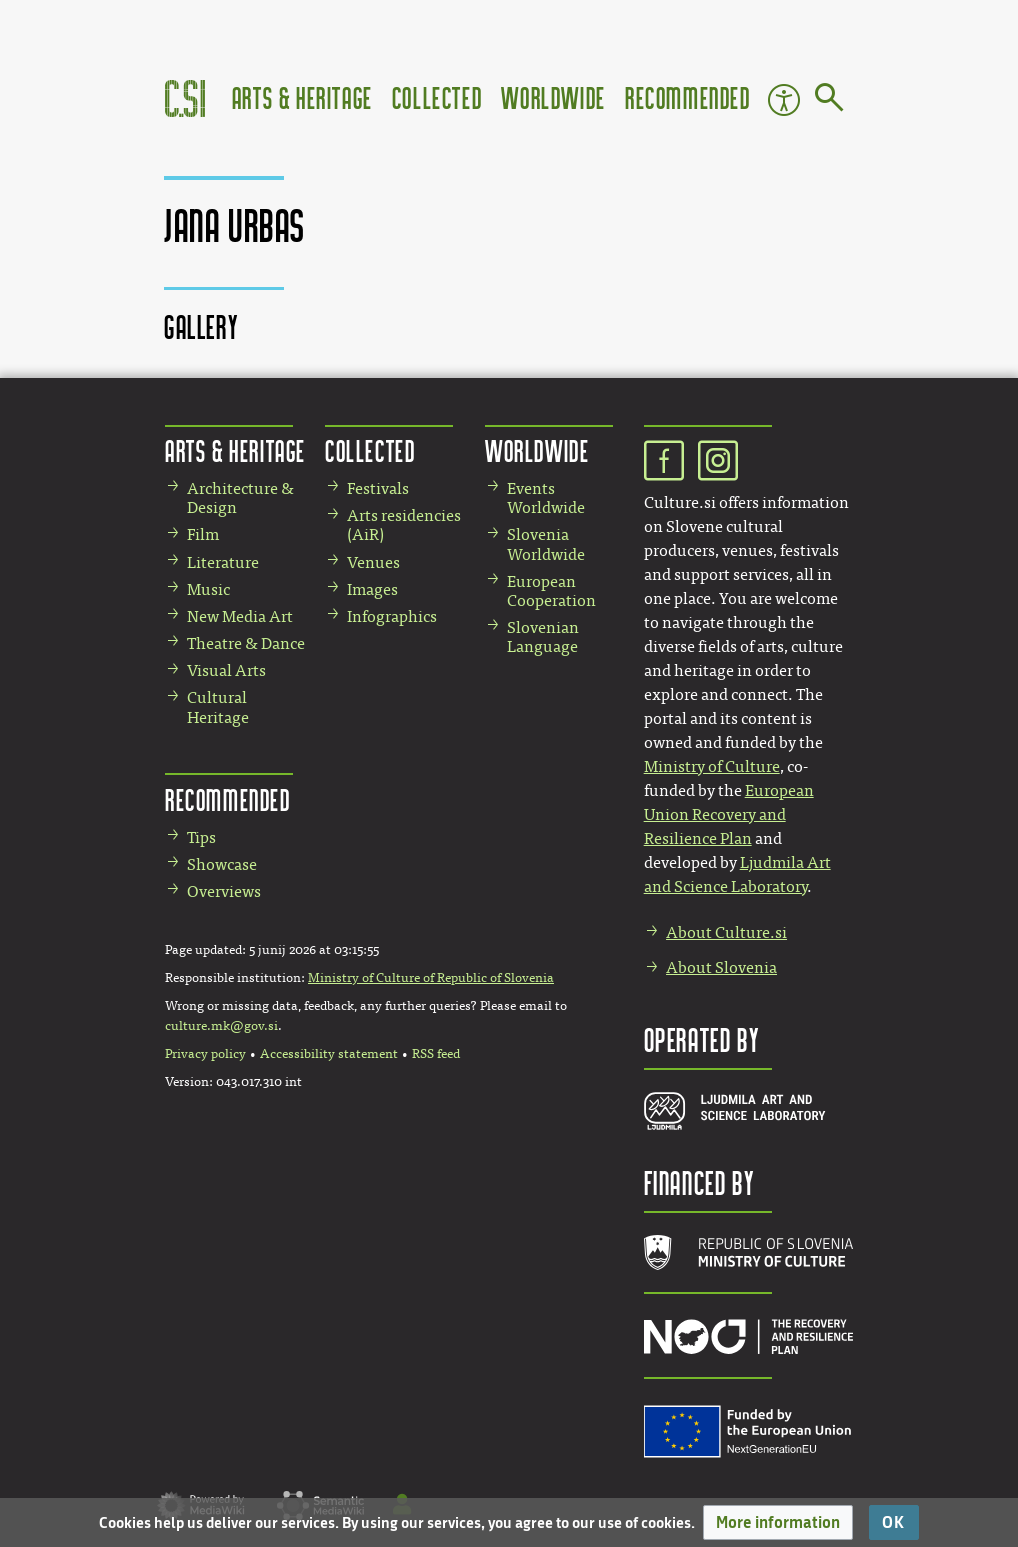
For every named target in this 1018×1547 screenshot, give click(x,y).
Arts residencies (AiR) (404, 525)
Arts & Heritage (302, 97)
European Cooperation (551, 591)
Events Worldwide (546, 498)
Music (208, 589)
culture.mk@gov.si (221, 1026)
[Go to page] (829, 101)
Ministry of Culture (712, 766)
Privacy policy (205, 1054)
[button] (778, 1522)
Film (203, 534)
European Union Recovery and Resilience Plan (729, 814)
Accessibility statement (329, 1054)
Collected (437, 97)
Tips (201, 837)
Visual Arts (226, 670)
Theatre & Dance (246, 643)
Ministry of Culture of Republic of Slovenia (431, 978)
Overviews (224, 891)
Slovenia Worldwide (546, 544)
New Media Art (240, 616)
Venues (373, 562)
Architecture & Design (240, 498)
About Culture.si (726, 932)
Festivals (378, 488)
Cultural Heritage (218, 707)
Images (372, 589)
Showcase (222, 864)
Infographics (392, 616)
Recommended (688, 97)
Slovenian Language (543, 637)
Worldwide (553, 97)
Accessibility (784, 100)
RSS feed (436, 1054)
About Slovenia (721, 967)
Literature (223, 562)
